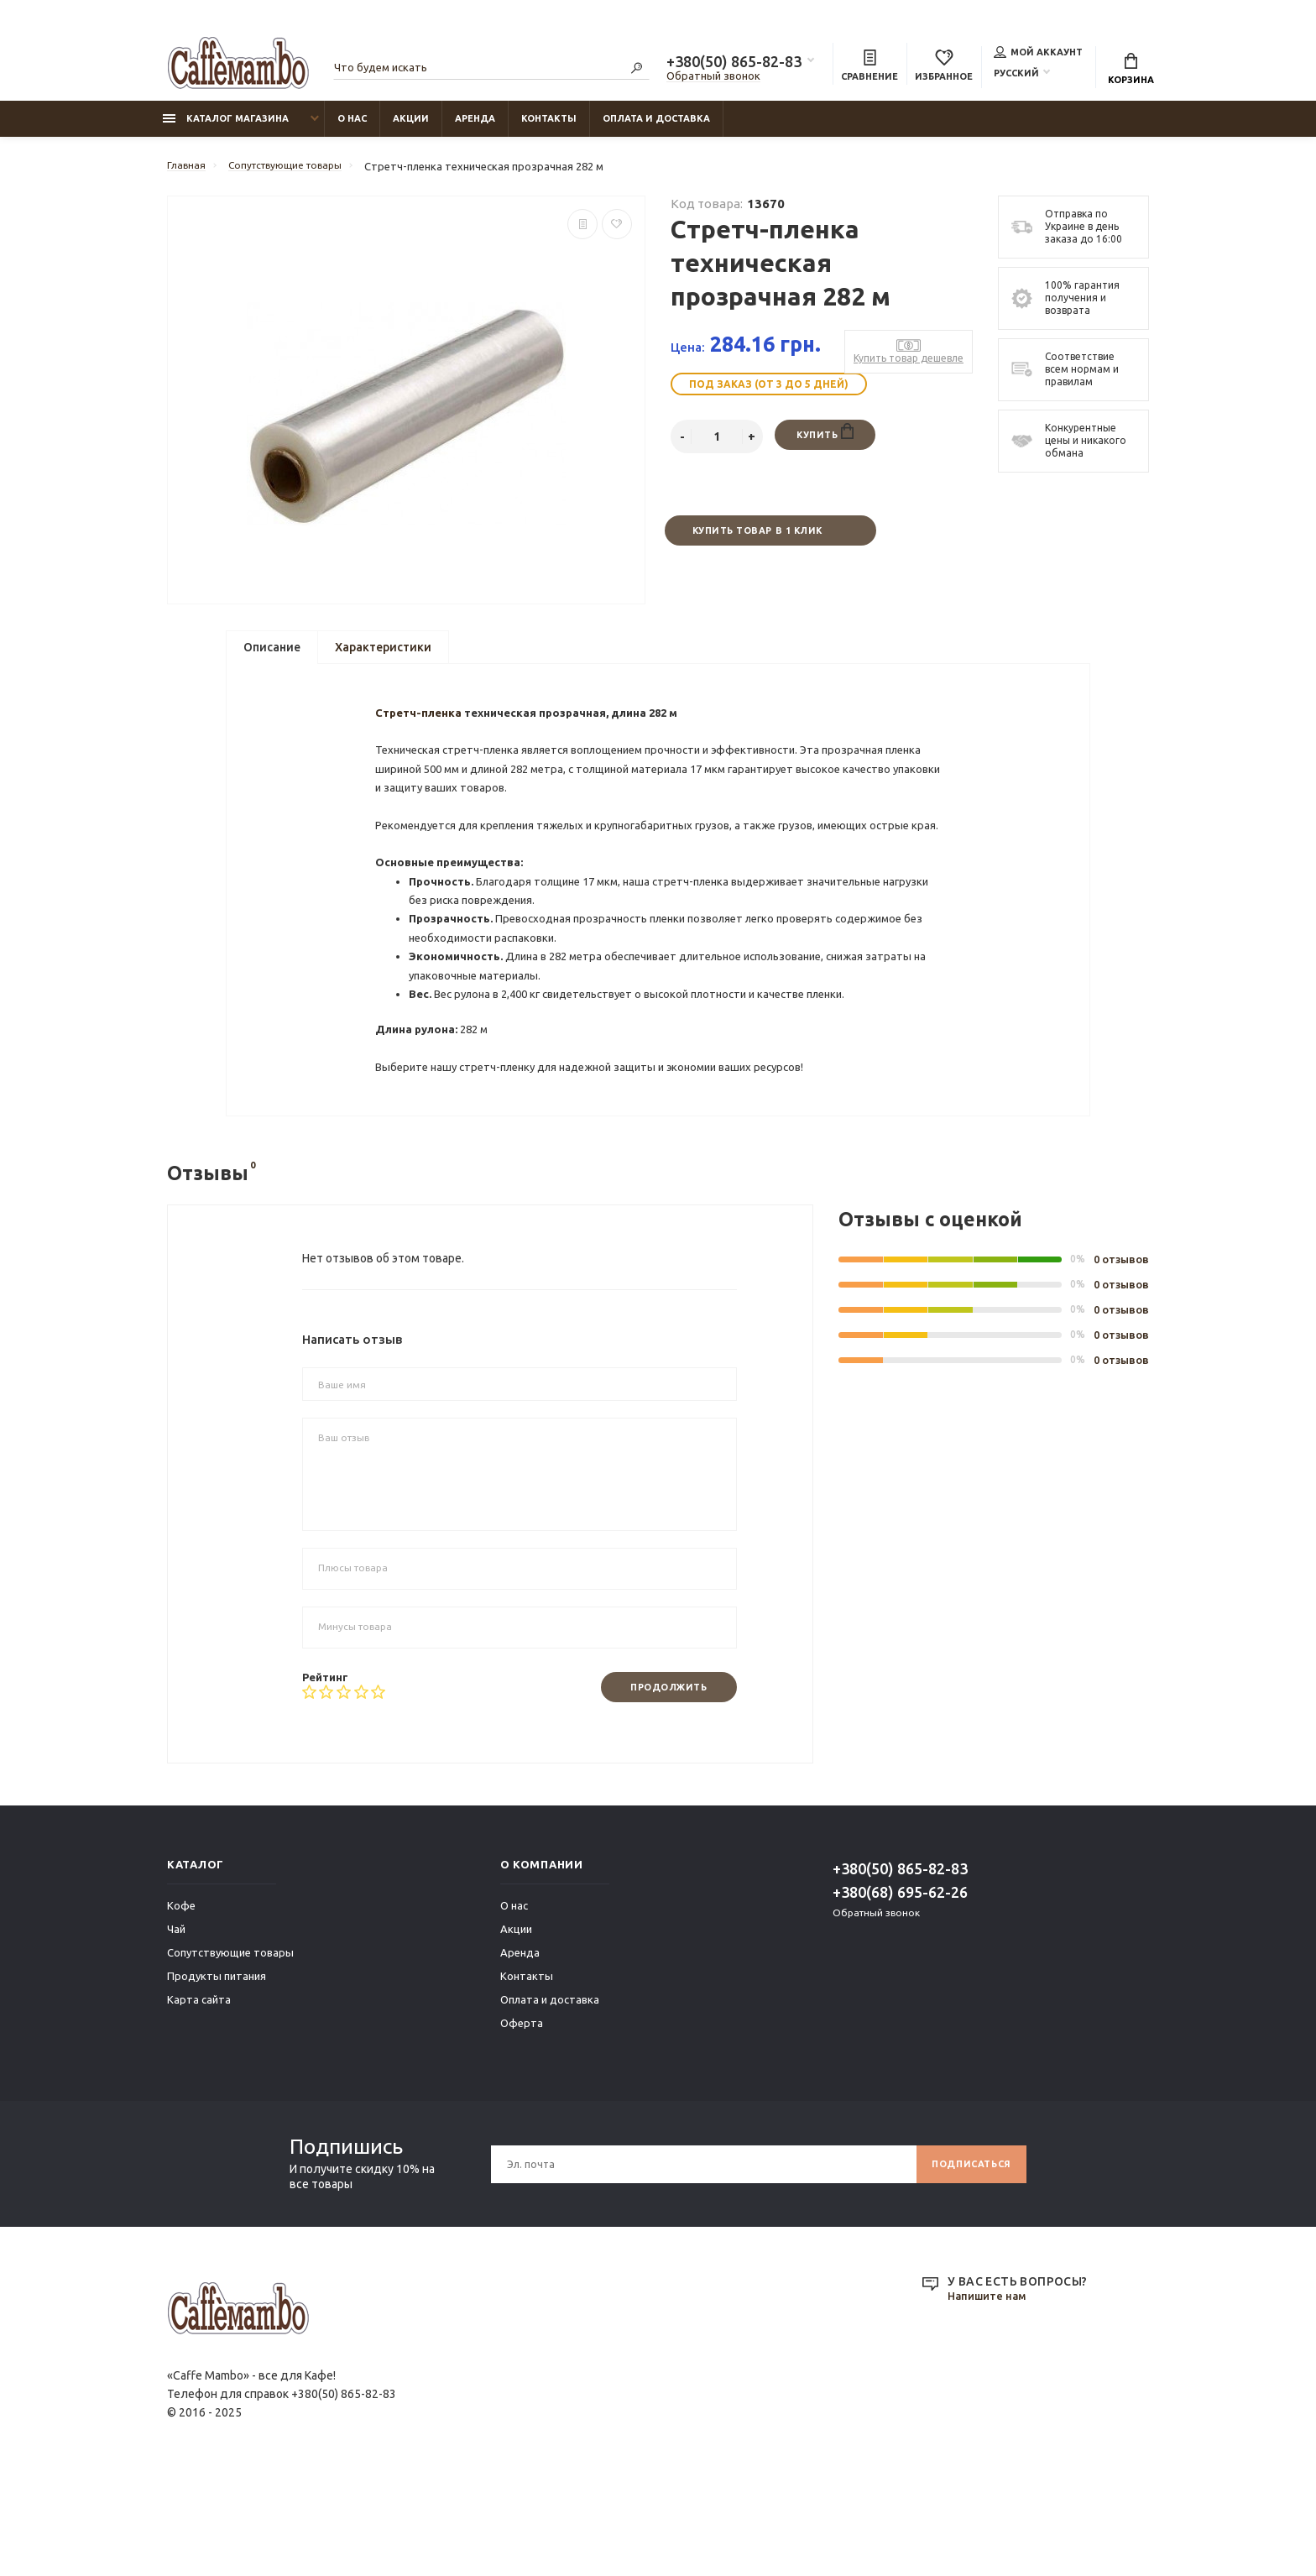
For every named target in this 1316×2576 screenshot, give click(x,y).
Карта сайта (199, 2097)
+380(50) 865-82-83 (734, 63)
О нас (352, 127)
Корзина (1131, 71)
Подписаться (966, 2260)
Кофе (181, 2003)
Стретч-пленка (422, 743)
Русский (1016, 75)
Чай (176, 2026)
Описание (271, 659)
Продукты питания (216, 2073)
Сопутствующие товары (230, 2050)
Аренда (475, 127)
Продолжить (661, 1783)
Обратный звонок (713, 78)
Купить (824, 441)
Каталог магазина (226, 127)
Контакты (549, 127)
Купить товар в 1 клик (756, 540)
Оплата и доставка (656, 127)
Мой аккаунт (1038, 54)
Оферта (521, 2120)
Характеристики (383, 659)
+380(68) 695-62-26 (900, 1989)
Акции (411, 127)
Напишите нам (990, 2394)
